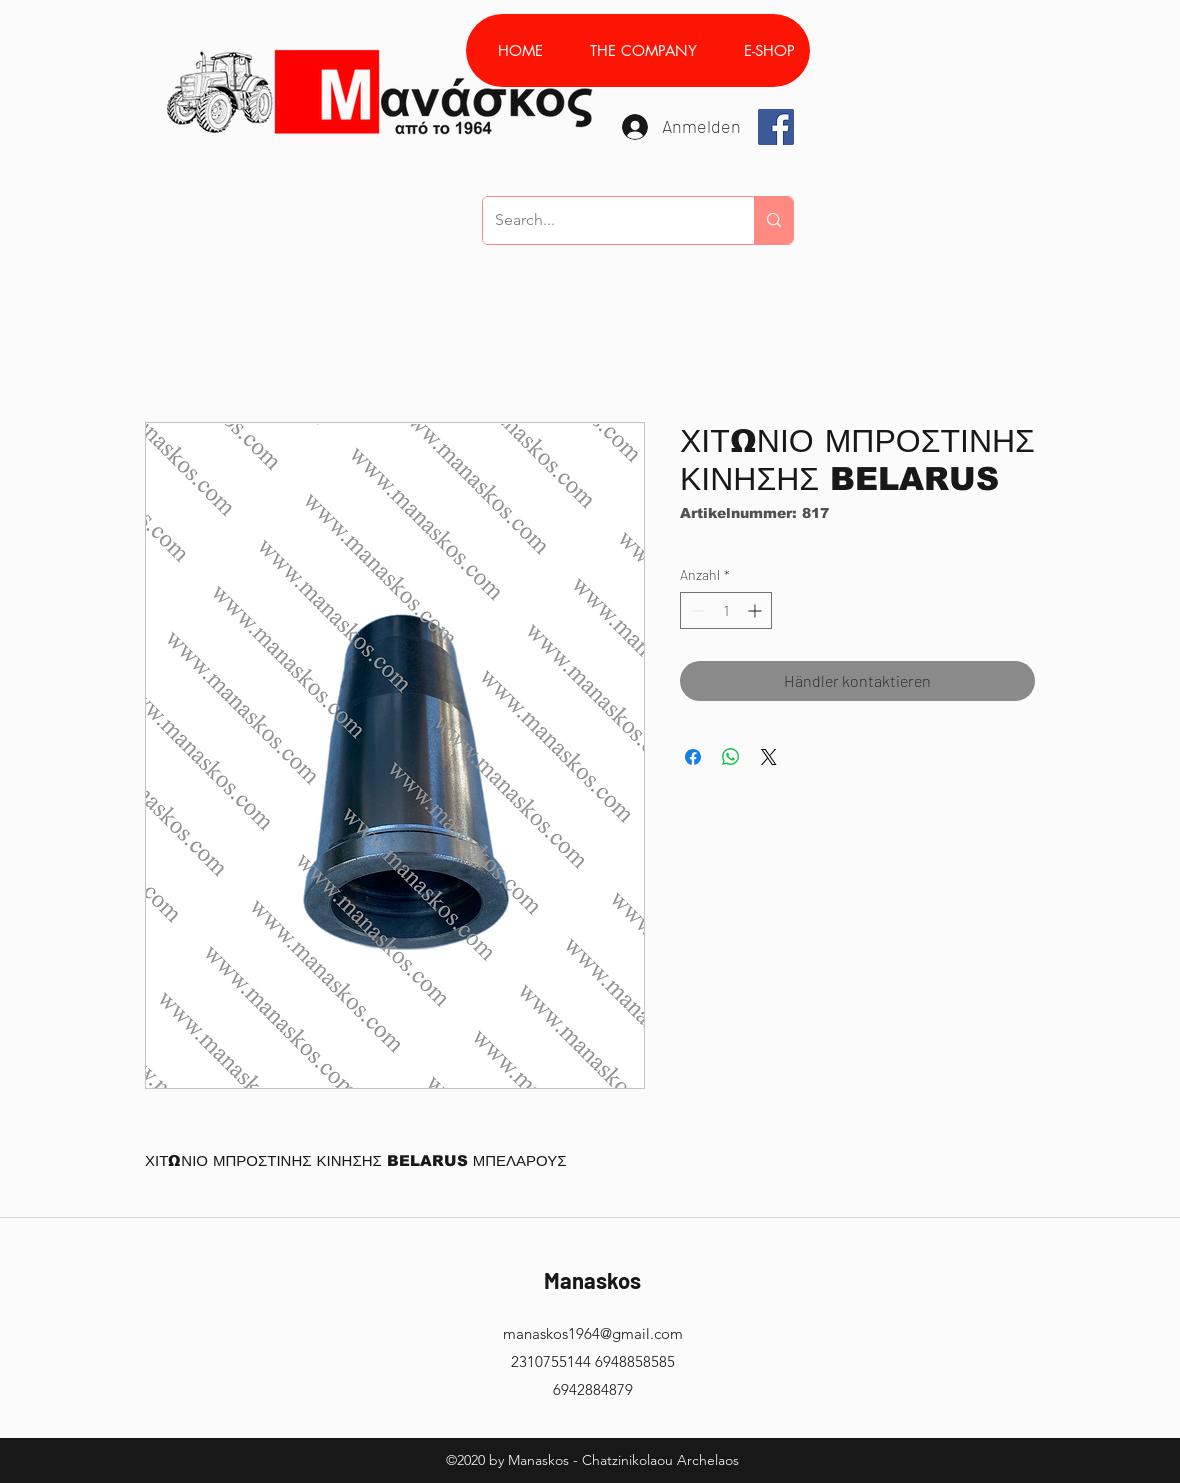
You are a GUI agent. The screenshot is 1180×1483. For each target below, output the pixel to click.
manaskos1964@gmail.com (593, 1333)
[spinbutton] (726, 610)
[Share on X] (769, 757)
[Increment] (756, 610)
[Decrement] (695, 610)
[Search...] (603, 220)
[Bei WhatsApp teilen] (731, 757)
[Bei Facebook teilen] (693, 757)
